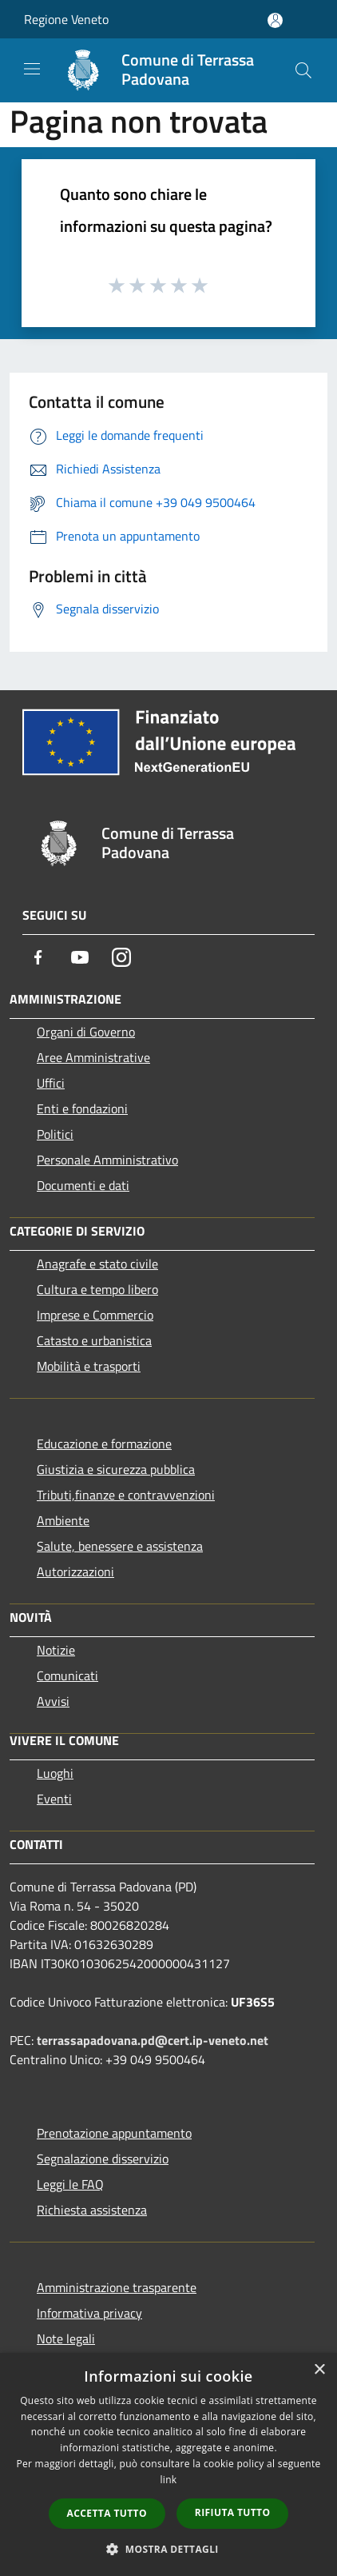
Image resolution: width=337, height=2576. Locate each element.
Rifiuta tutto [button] (233, 2512)
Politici (55, 1134)
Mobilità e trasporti (89, 1366)
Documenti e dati (83, 1185)
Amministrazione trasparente (116, 2287)
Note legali (66, 2338)
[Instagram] (121, 957)
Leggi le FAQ (70, 2184)
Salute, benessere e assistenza (120, 1546)
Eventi (54, 1798)
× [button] (319, 2370)
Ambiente (63, 1520)
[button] (168, 2549)
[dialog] (168, 2464)
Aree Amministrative (93, 1057)
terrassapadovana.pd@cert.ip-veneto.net (152, 2040)
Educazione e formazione (104, 1443)
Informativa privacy (89, 2312)
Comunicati (67, 1675)
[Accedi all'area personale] (275, 20)
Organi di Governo (86, 1031)
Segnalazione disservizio (102, 2158)
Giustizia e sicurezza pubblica (116, 1469)
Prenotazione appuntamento (114, 2133)
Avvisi (53, 1701)
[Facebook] (38, 957)
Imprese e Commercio (95, 1314)
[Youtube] (80, 957)
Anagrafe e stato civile (97, 1263)
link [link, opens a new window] (169, 2479)
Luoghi (55, 1773)
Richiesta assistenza (92, 2209)
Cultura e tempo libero (97, 1289)
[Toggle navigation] (32, 68)
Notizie (56, 1649)
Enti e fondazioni (82, 1108)
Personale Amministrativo (107, 1159)
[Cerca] (303, 70)
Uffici (51, 1082)
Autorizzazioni (75, 1571)
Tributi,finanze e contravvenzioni (126, 1494)
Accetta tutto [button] (107, 2513)
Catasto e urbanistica (94, 1340)
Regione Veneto (66, 19)
